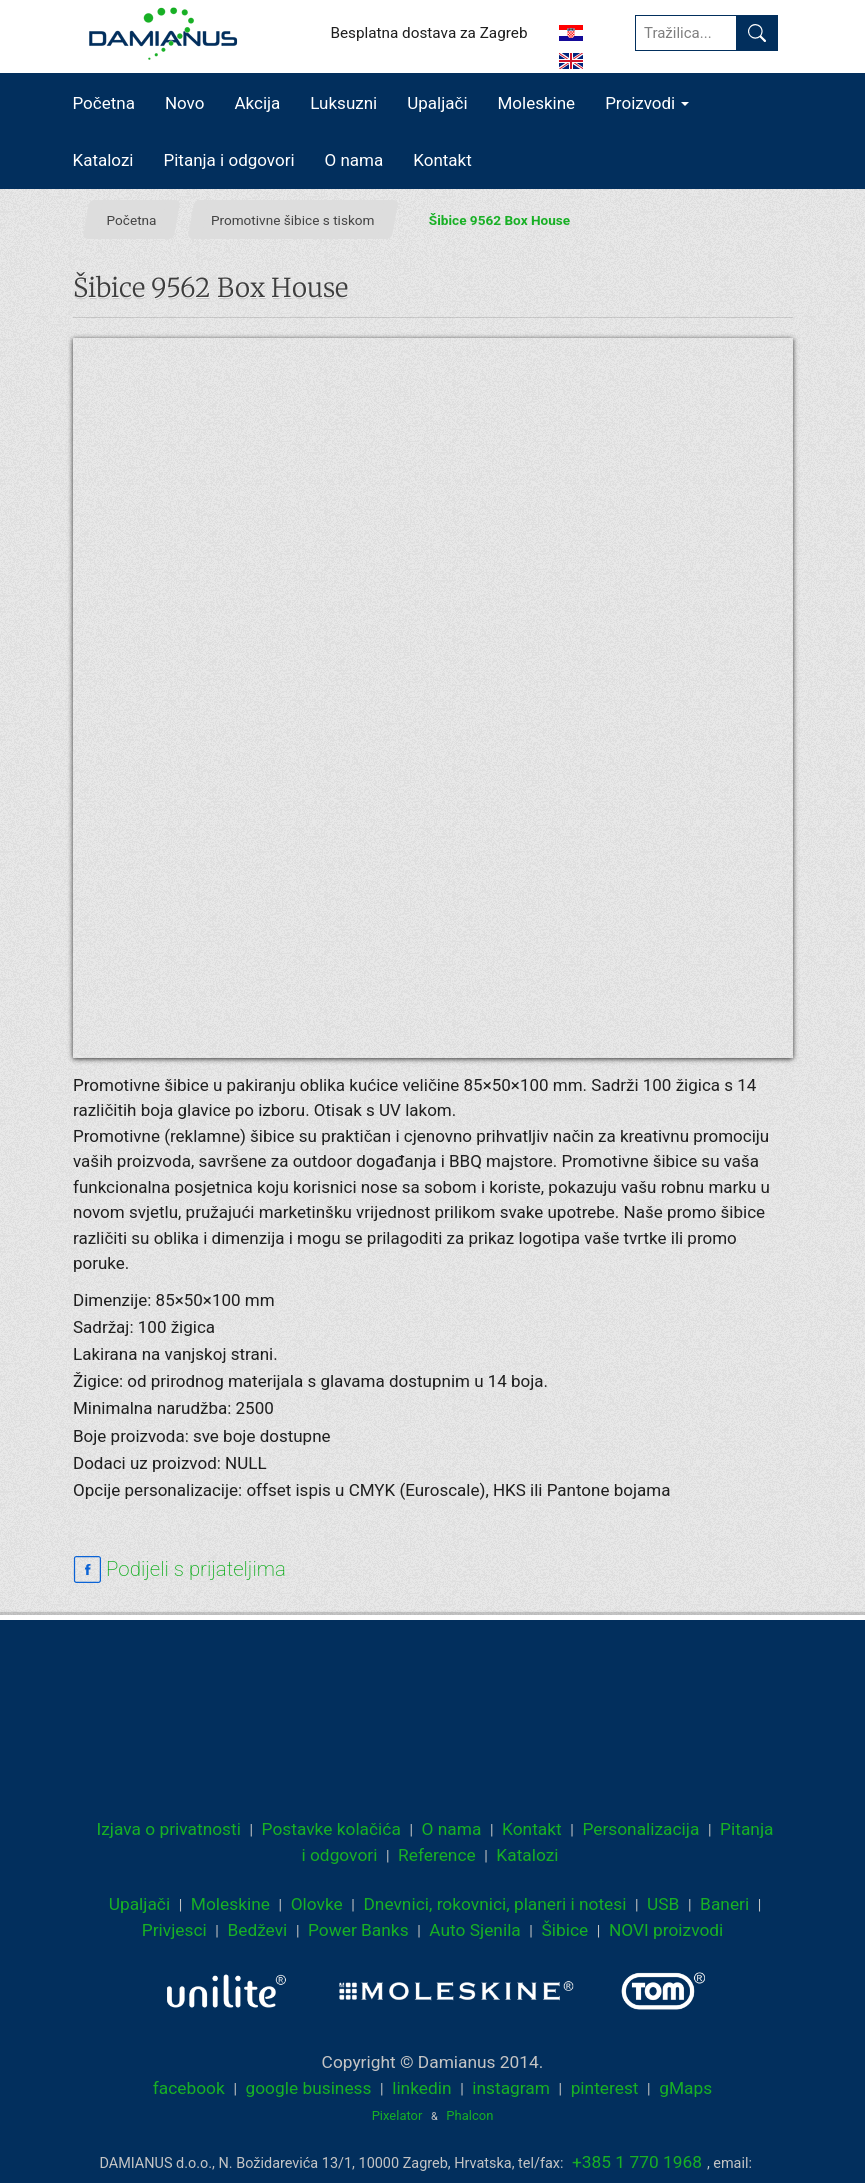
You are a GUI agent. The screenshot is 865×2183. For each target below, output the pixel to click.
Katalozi (103, 160)
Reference (437, 1855)
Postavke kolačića (331, 1829)
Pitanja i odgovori (229, 160)
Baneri (724, 1904)
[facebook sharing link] (179, 1570)
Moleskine (537, 103)
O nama (354, 160)
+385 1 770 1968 (637, 2162)
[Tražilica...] (686, 33)
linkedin (421, 2088)
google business (308, 2088)
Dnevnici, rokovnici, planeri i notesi (494, 1904)
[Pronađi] (757, 33)
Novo (185, 103)
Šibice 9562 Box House (498, 219)
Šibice (564, 1930)
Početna (104, 103)
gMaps (685, 2088)
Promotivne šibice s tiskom (292, 219)
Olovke (317, 1904)
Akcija (257, 103)
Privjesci (174, 1930)
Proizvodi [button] (647, 103)
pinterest (605, 2088)
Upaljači (437, 103)
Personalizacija (640, 1829)
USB (663, 1904)
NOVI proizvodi (666, 1930)
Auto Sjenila (475, 1930)
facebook (189, 2088)
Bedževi (257, 1930)
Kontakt (442, 160)
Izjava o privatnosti (169, 1829)
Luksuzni (343, 103)
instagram (511, 2088)
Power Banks (358, 1930)
